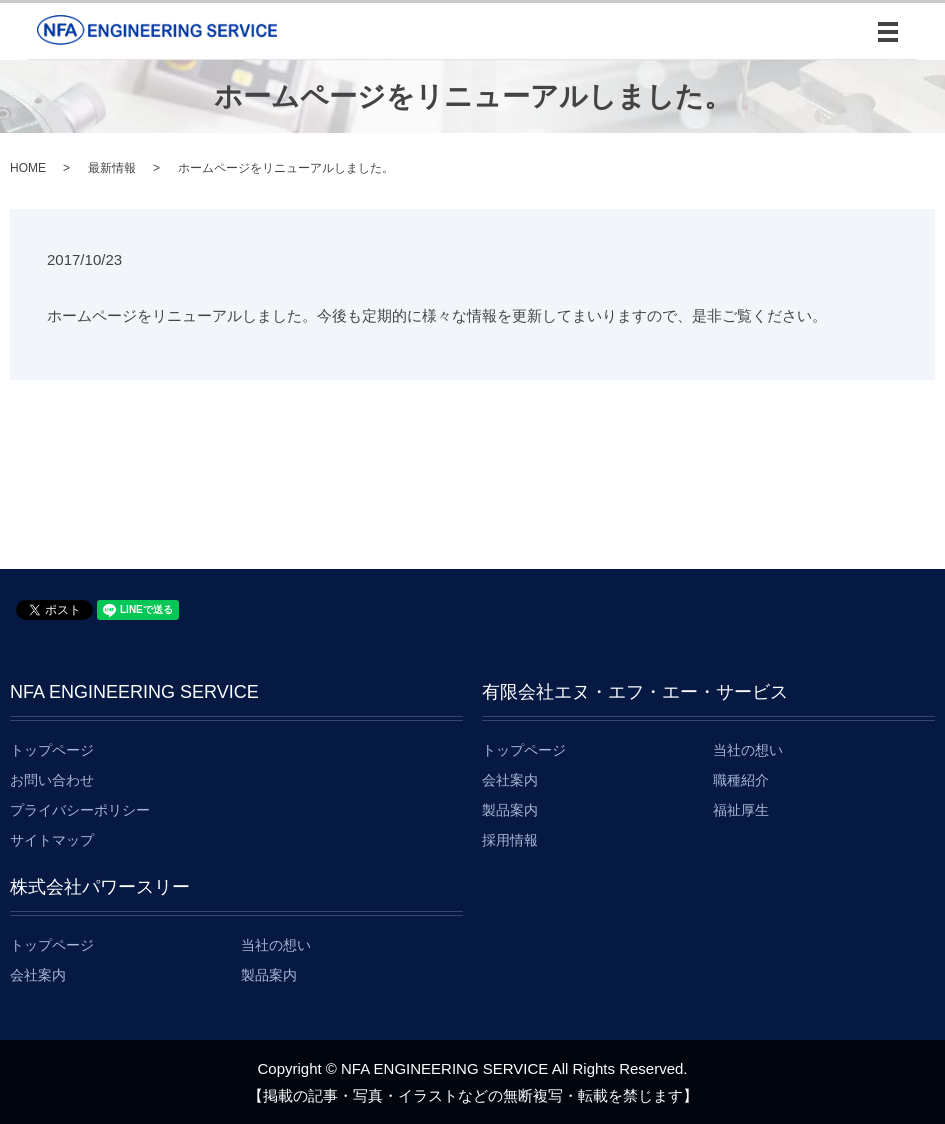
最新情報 (112, 168)
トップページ (52, 750)
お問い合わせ (52, 780)
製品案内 (510, 810)
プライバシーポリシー (80, 810)
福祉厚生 (741, 810)
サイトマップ (52, 840)
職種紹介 (741, 780)
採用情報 (510, 840)
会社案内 (510, 780)
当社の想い (748, 750)
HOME (28, 168)
